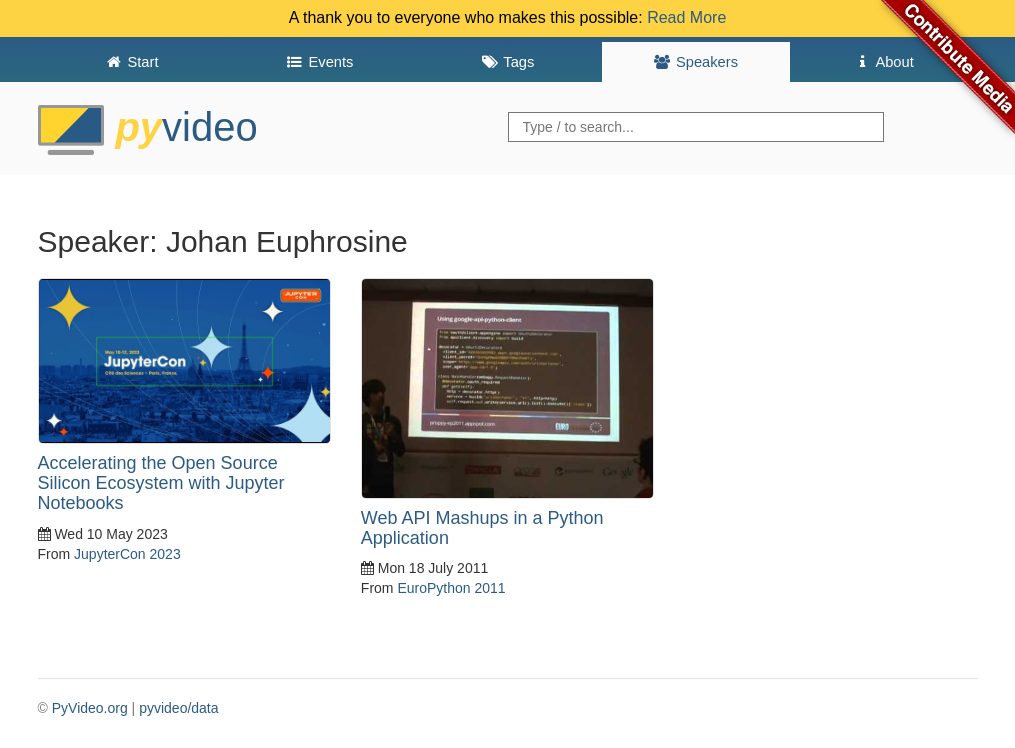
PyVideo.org (90, 708)
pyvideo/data (178, 708)
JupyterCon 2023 (127, 554)
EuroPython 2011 (451, 588)
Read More (686, 17)
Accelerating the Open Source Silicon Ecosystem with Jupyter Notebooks (161, 483)
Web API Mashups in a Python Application (482, 528)
